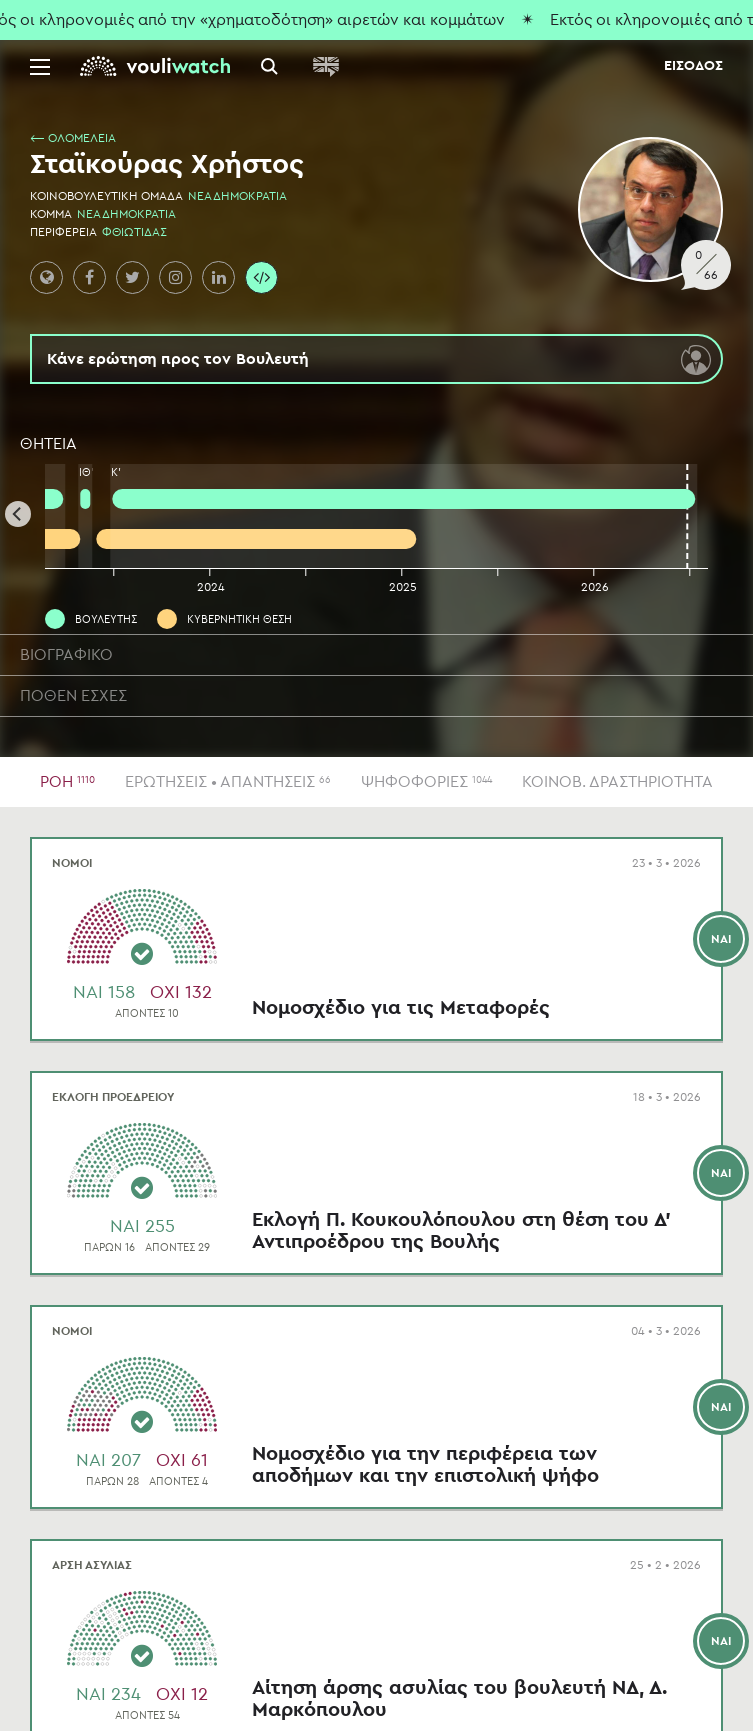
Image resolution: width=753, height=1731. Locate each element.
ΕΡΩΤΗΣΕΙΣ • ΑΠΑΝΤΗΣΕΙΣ (228, 782)
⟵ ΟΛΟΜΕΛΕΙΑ (73, 138)
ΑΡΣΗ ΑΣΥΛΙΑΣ (92, 1565)
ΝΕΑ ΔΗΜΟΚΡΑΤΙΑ (237, 196)
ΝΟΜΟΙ (72, 863)
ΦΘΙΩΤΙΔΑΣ (134, 232)
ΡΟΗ (67, 782)
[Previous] (18, 514)
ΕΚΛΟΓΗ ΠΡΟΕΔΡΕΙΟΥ (113, 1097)
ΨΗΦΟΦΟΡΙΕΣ (426, 782)
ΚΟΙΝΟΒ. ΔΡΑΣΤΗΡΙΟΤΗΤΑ (617, 782)
